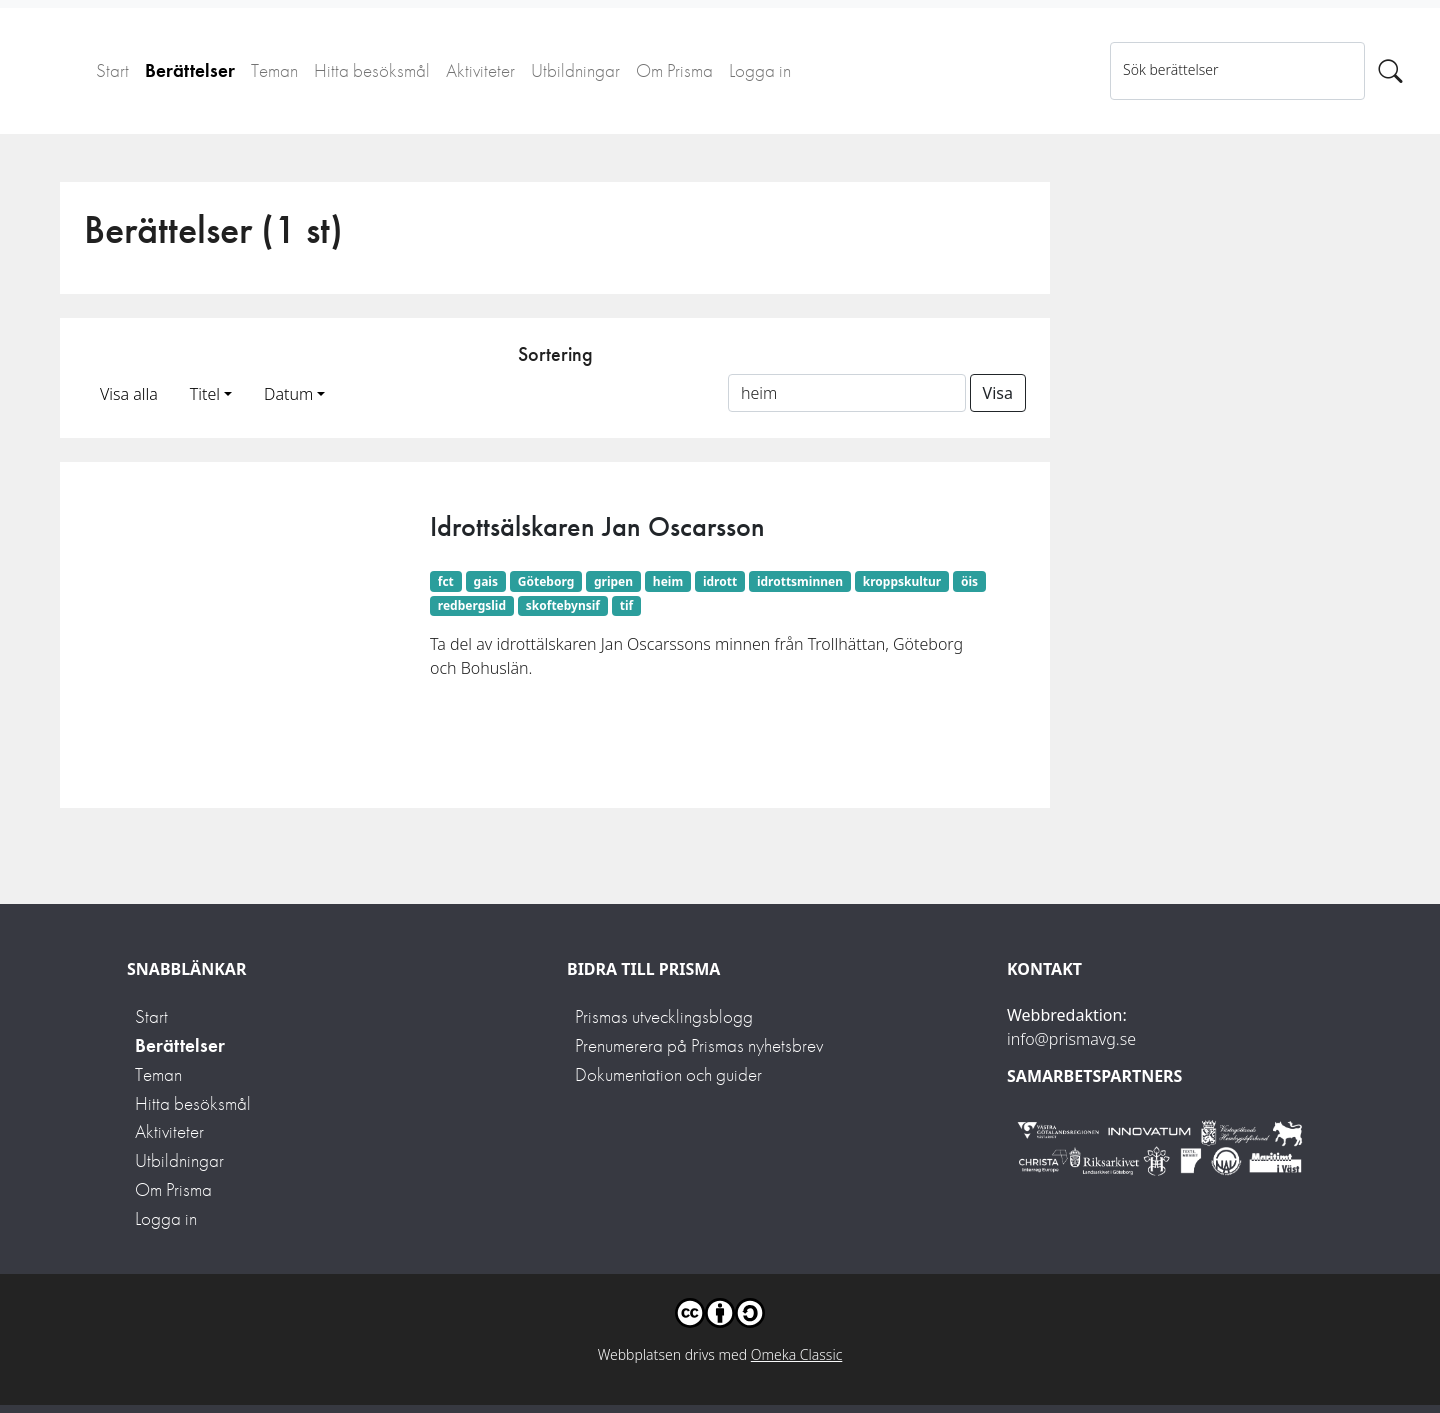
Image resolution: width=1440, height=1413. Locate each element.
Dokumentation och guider (668, 1074)
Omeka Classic (797, 1354)
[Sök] (1390, 71)
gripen (613, 581)
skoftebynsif (563, 605)
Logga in (760, 70)
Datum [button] (288, 394)
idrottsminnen (800, 581)
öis (969, 581)
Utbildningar (575, 70)
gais (486, 581)
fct (446, 581)
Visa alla (129, 394)
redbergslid (472, 605)
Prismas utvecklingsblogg (664, 1016)
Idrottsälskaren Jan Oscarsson (597, 526)
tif (626, 605)
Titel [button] (205, 394)
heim (668, 581)
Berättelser (190, 70)
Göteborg (546, 581)
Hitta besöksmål (372, 70)
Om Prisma (674, 70)
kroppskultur (902, 581)
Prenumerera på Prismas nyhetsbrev (699, 1045)
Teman (274, 70)
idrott (720, 581)
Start (112, 70)
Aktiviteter (480, 70)
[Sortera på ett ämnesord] (847, 393)
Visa (998, 393)
